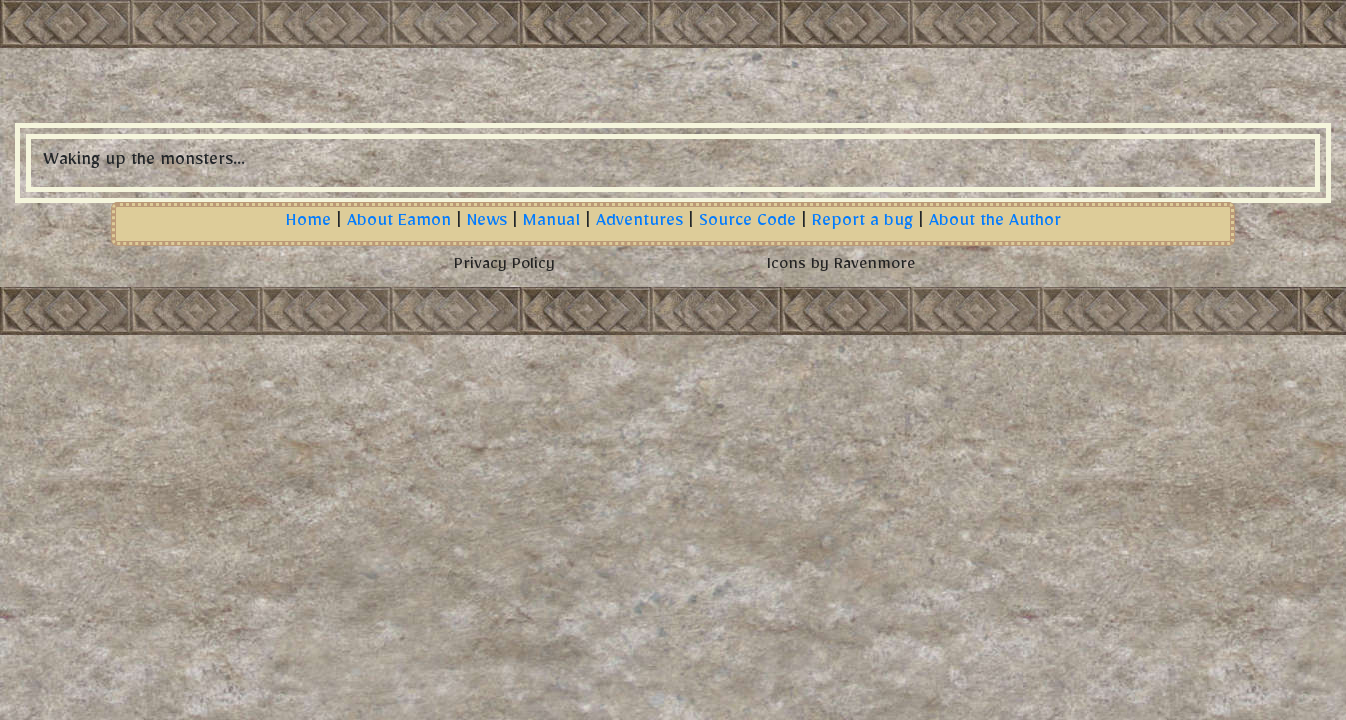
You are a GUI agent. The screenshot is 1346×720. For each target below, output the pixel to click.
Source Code (747, 224)
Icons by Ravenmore (841, 267)
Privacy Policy (504, 267)
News (487, 224)
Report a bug (862, 224)
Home (308, 224)
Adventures (639, 224)
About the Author (995, 224)
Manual (551, 224)
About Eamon (399, 224)
